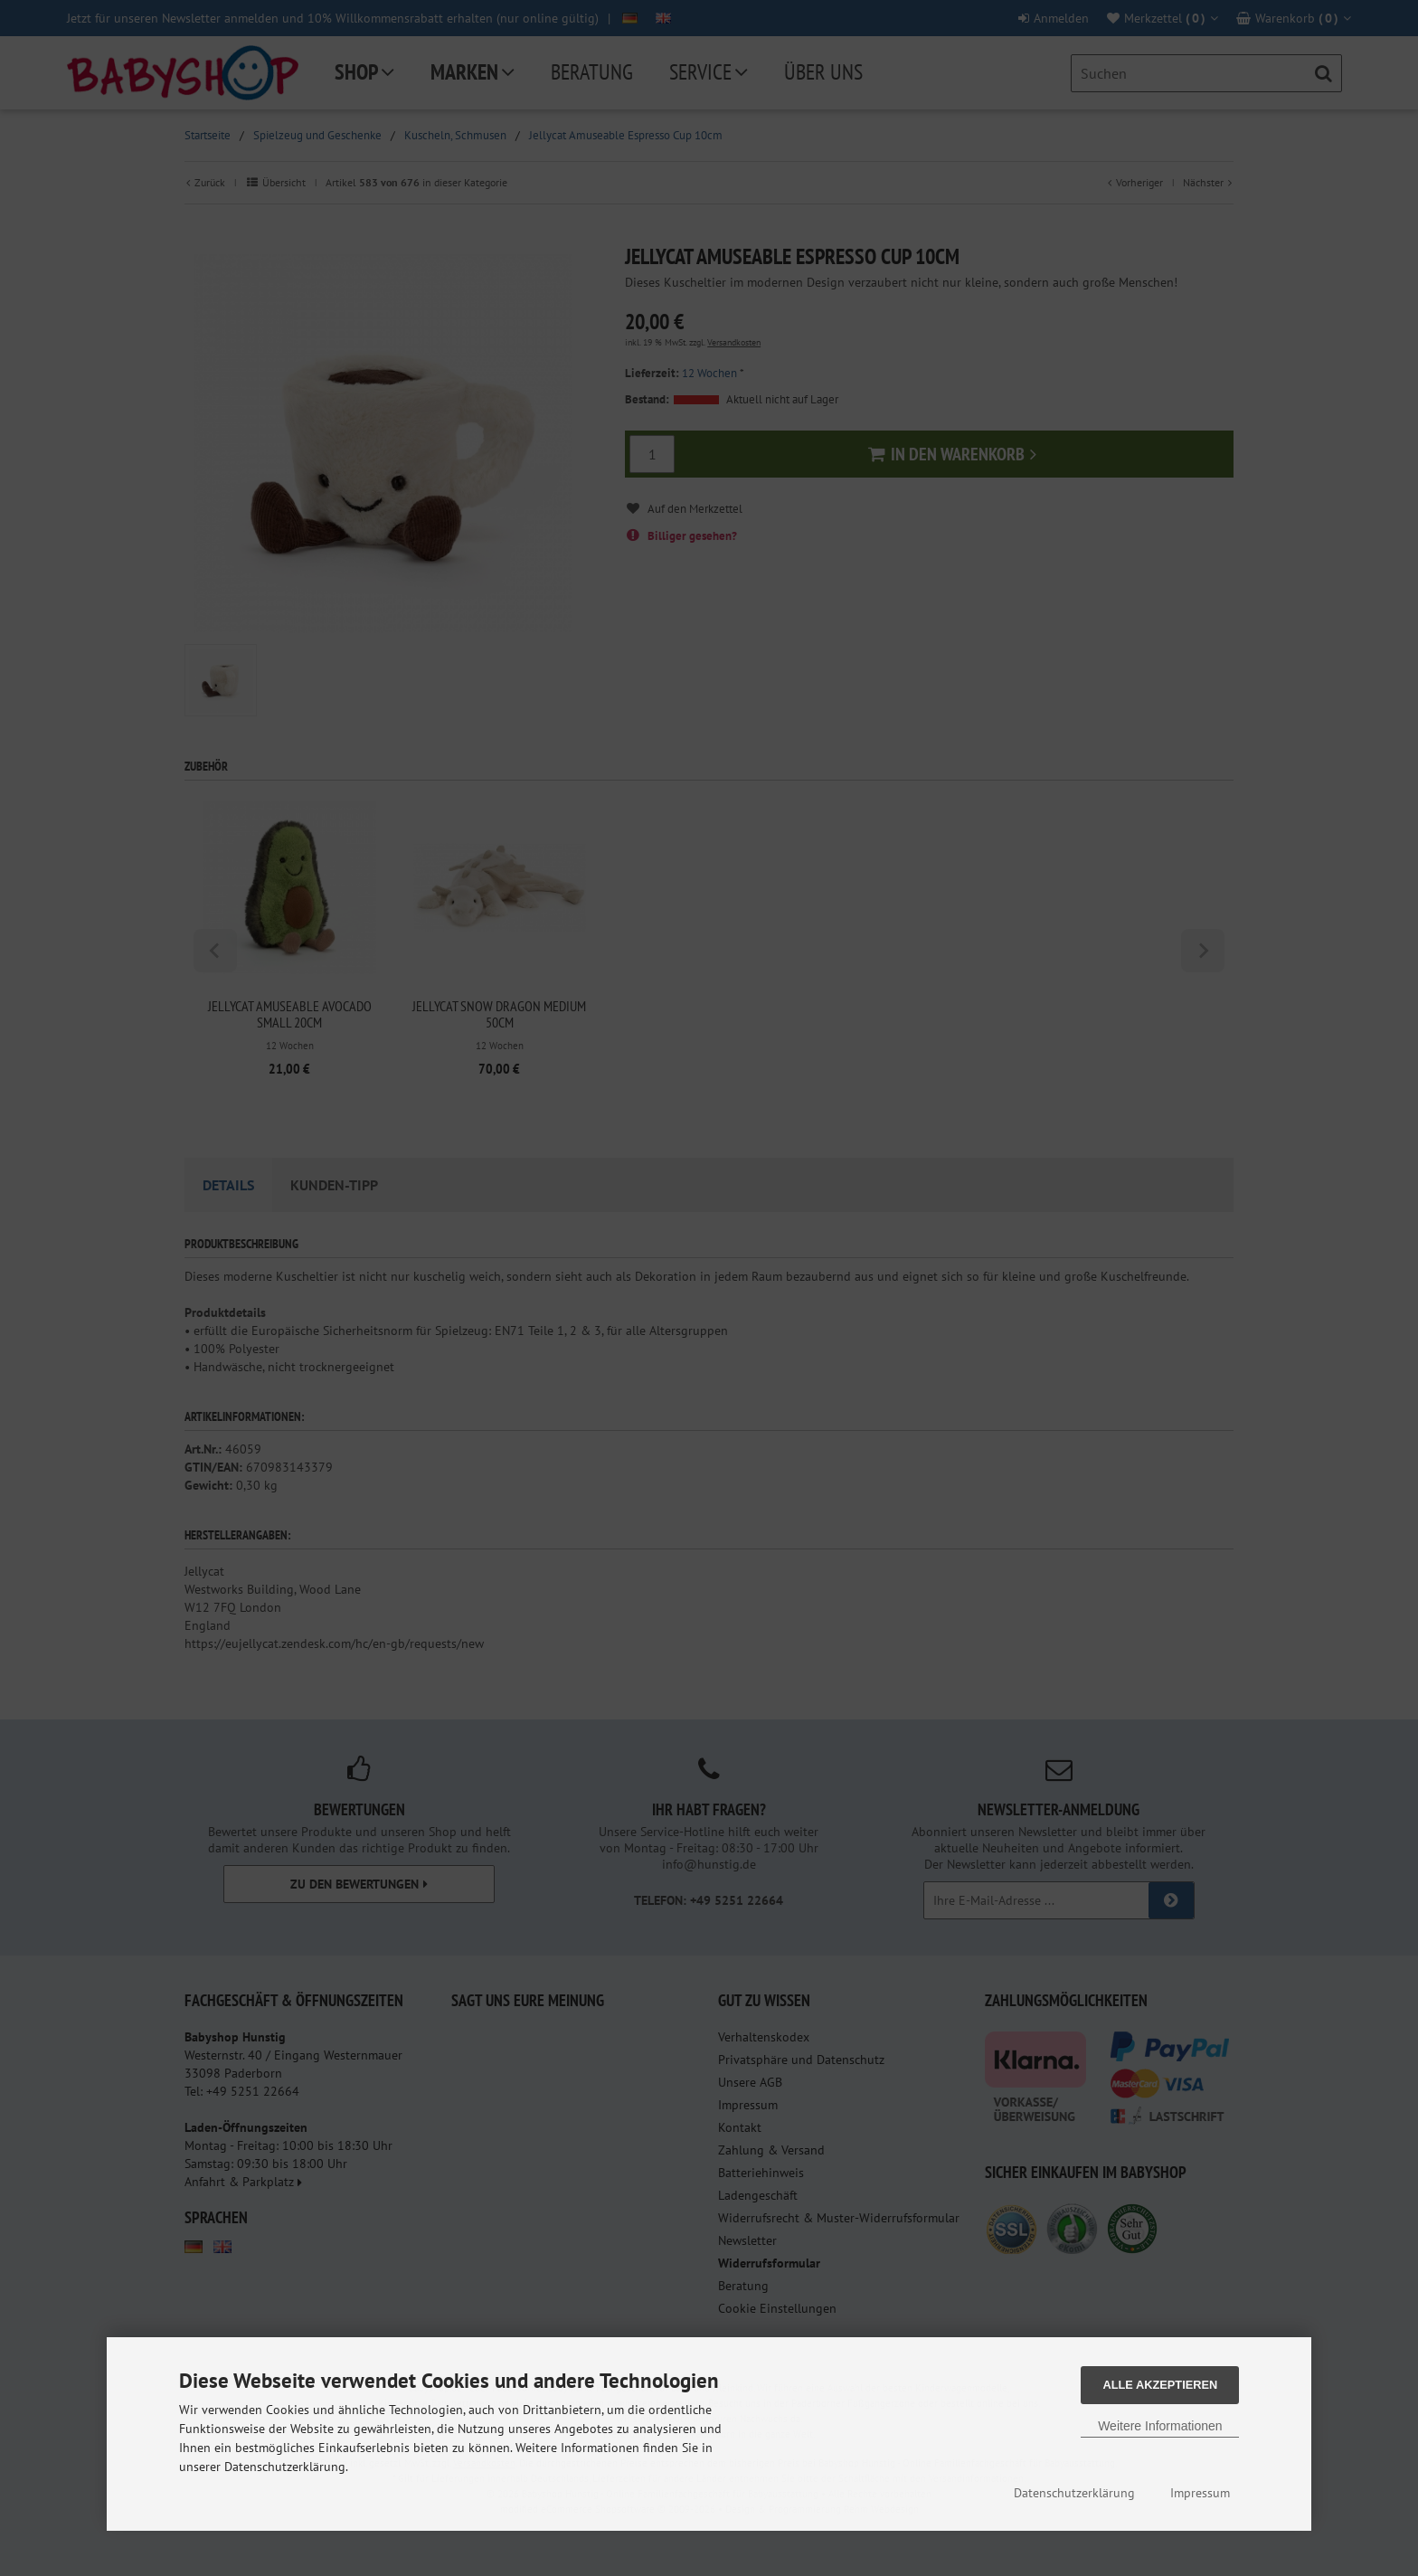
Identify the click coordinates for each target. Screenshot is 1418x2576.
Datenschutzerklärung (1074, 2493)
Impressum (1200, 2493)
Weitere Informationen (1160, 2426)
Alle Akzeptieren (1159, 2384)
